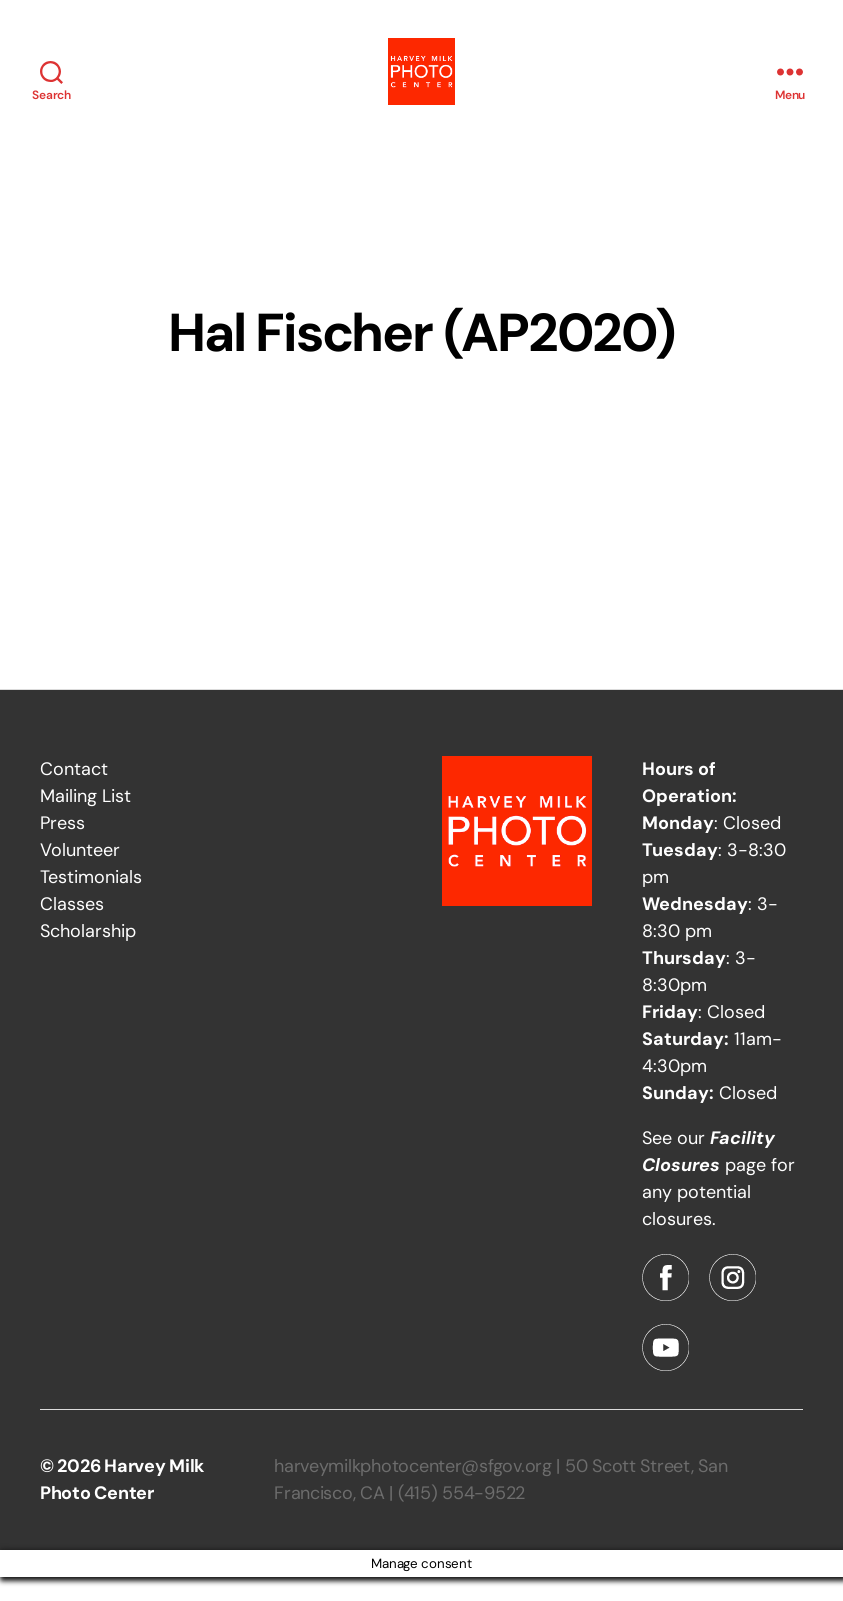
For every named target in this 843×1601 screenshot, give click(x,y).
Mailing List (85, 820)
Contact (74, 793)
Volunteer (80, 874)
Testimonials (91, 901)
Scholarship (88, 955)
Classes (72, 928)
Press (62, 847)
